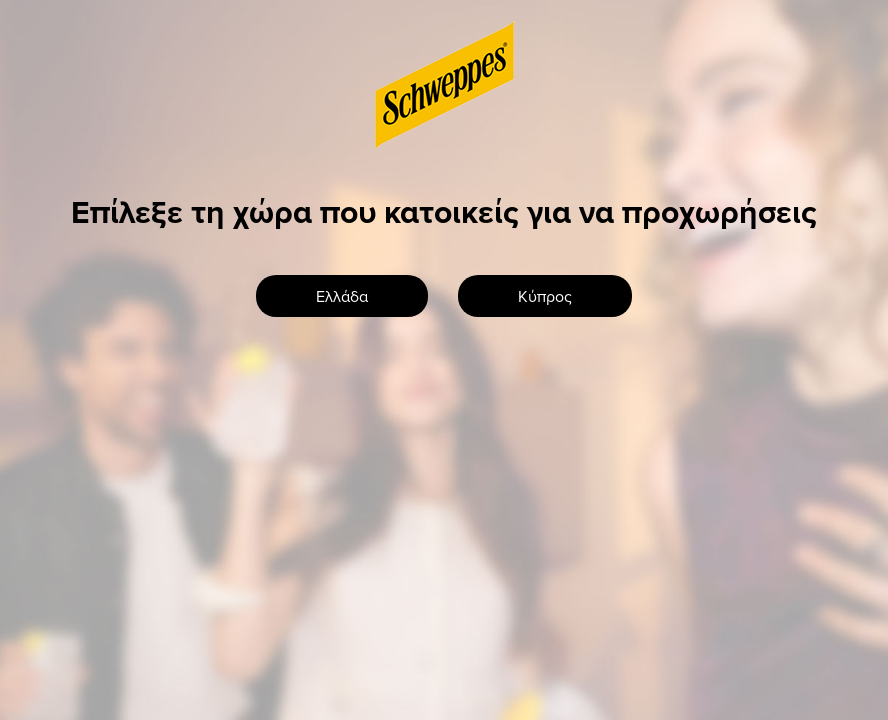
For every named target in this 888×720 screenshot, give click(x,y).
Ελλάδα (342, 296)
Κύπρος (545, 296)
